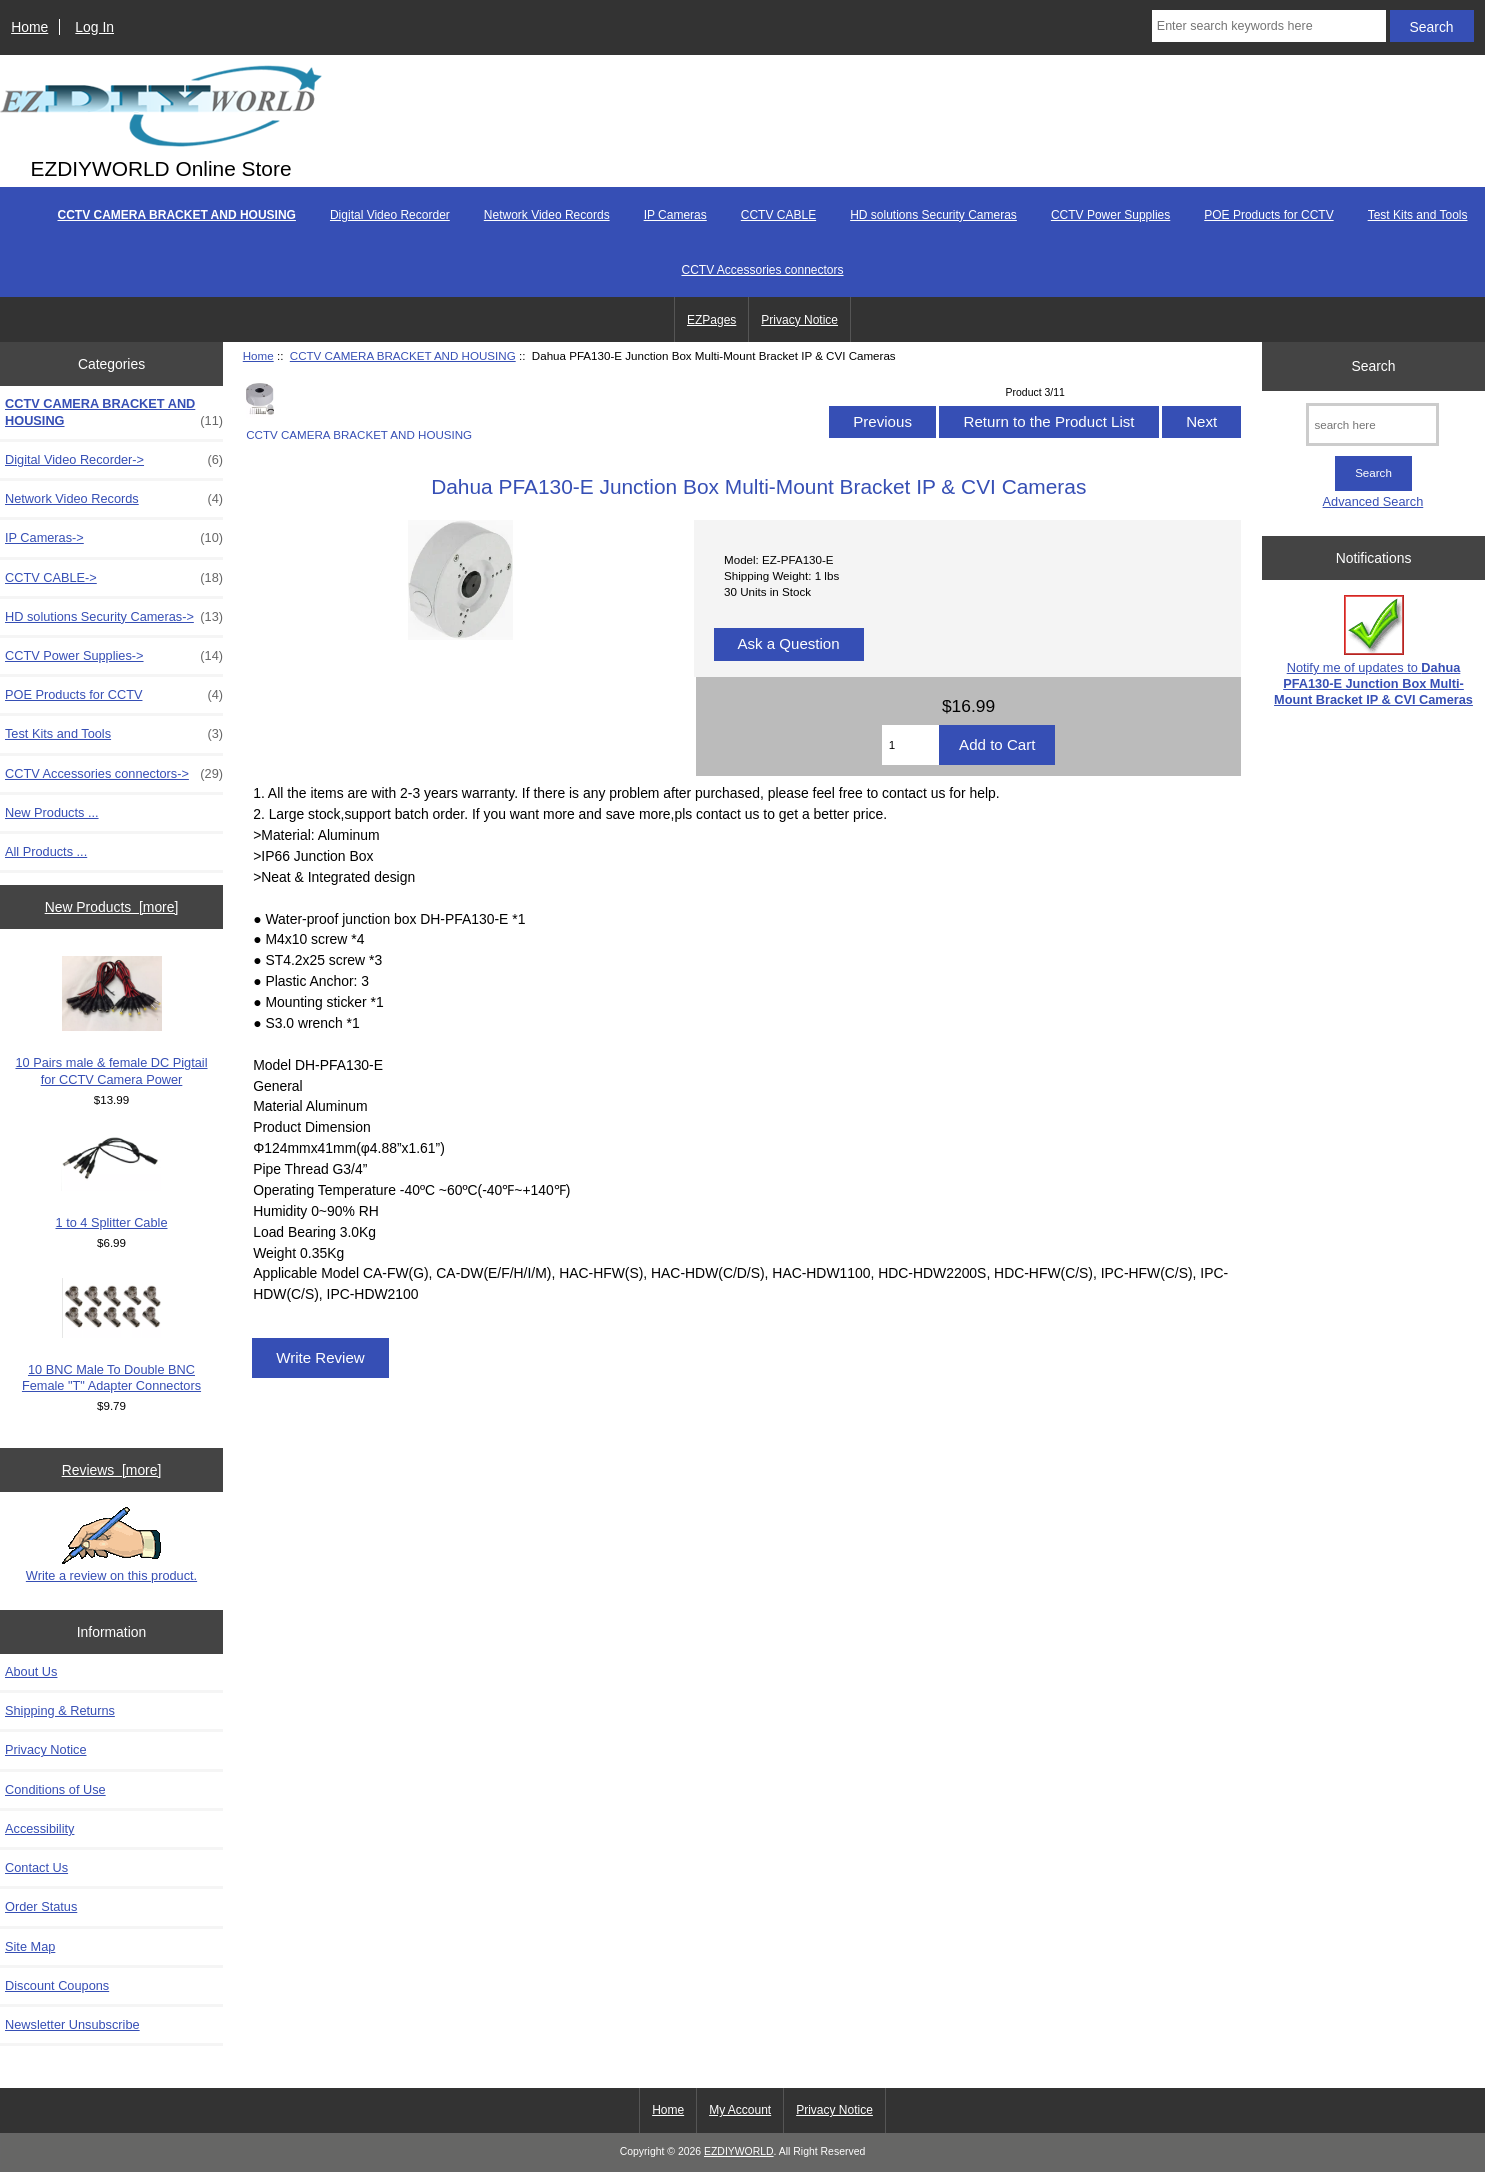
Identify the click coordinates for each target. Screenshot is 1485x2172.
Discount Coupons (57, 1985)
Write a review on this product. (111, 1545)
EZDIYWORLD (739, 2151)
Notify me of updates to (1373, 651)
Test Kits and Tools (1418, 215)
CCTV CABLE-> (114, 578)
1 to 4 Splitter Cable (112, 1182)
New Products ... (52, 812)
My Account (740, 2110)
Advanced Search (1373, 501)
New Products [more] (112, 907)
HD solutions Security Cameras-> (114, 617)
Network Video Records (547, 215)
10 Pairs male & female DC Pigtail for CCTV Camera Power (111, 1021)
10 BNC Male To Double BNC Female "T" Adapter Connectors (111, 1335)
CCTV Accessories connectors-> (114, 774)
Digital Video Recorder (390, 215)
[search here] (1372, 424)
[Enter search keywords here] (1269, 26)
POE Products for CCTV (1268, 215)
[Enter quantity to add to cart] (910, 745)
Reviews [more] (112, 1470)
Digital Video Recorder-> (114, 460)
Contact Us (36, 1867)
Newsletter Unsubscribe (72, 2024)
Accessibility (39, 1828)
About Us (31, 1671)
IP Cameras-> (114, 538)
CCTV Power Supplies (1110, 215)
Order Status (41, 1906)
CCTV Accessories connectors (762, 270)
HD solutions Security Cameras (933, 215)
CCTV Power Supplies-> (114, 656)
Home (29, 27)
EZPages (711, 320)
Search (1373, 366)
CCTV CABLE (778, 215)
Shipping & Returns (60, 1710)
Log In (94, 27)
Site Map (30, 1946)
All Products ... (46, 851)
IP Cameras (675, 215)
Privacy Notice (799, 320)
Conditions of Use (55, 1789)
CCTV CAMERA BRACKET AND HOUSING (403, 355)
